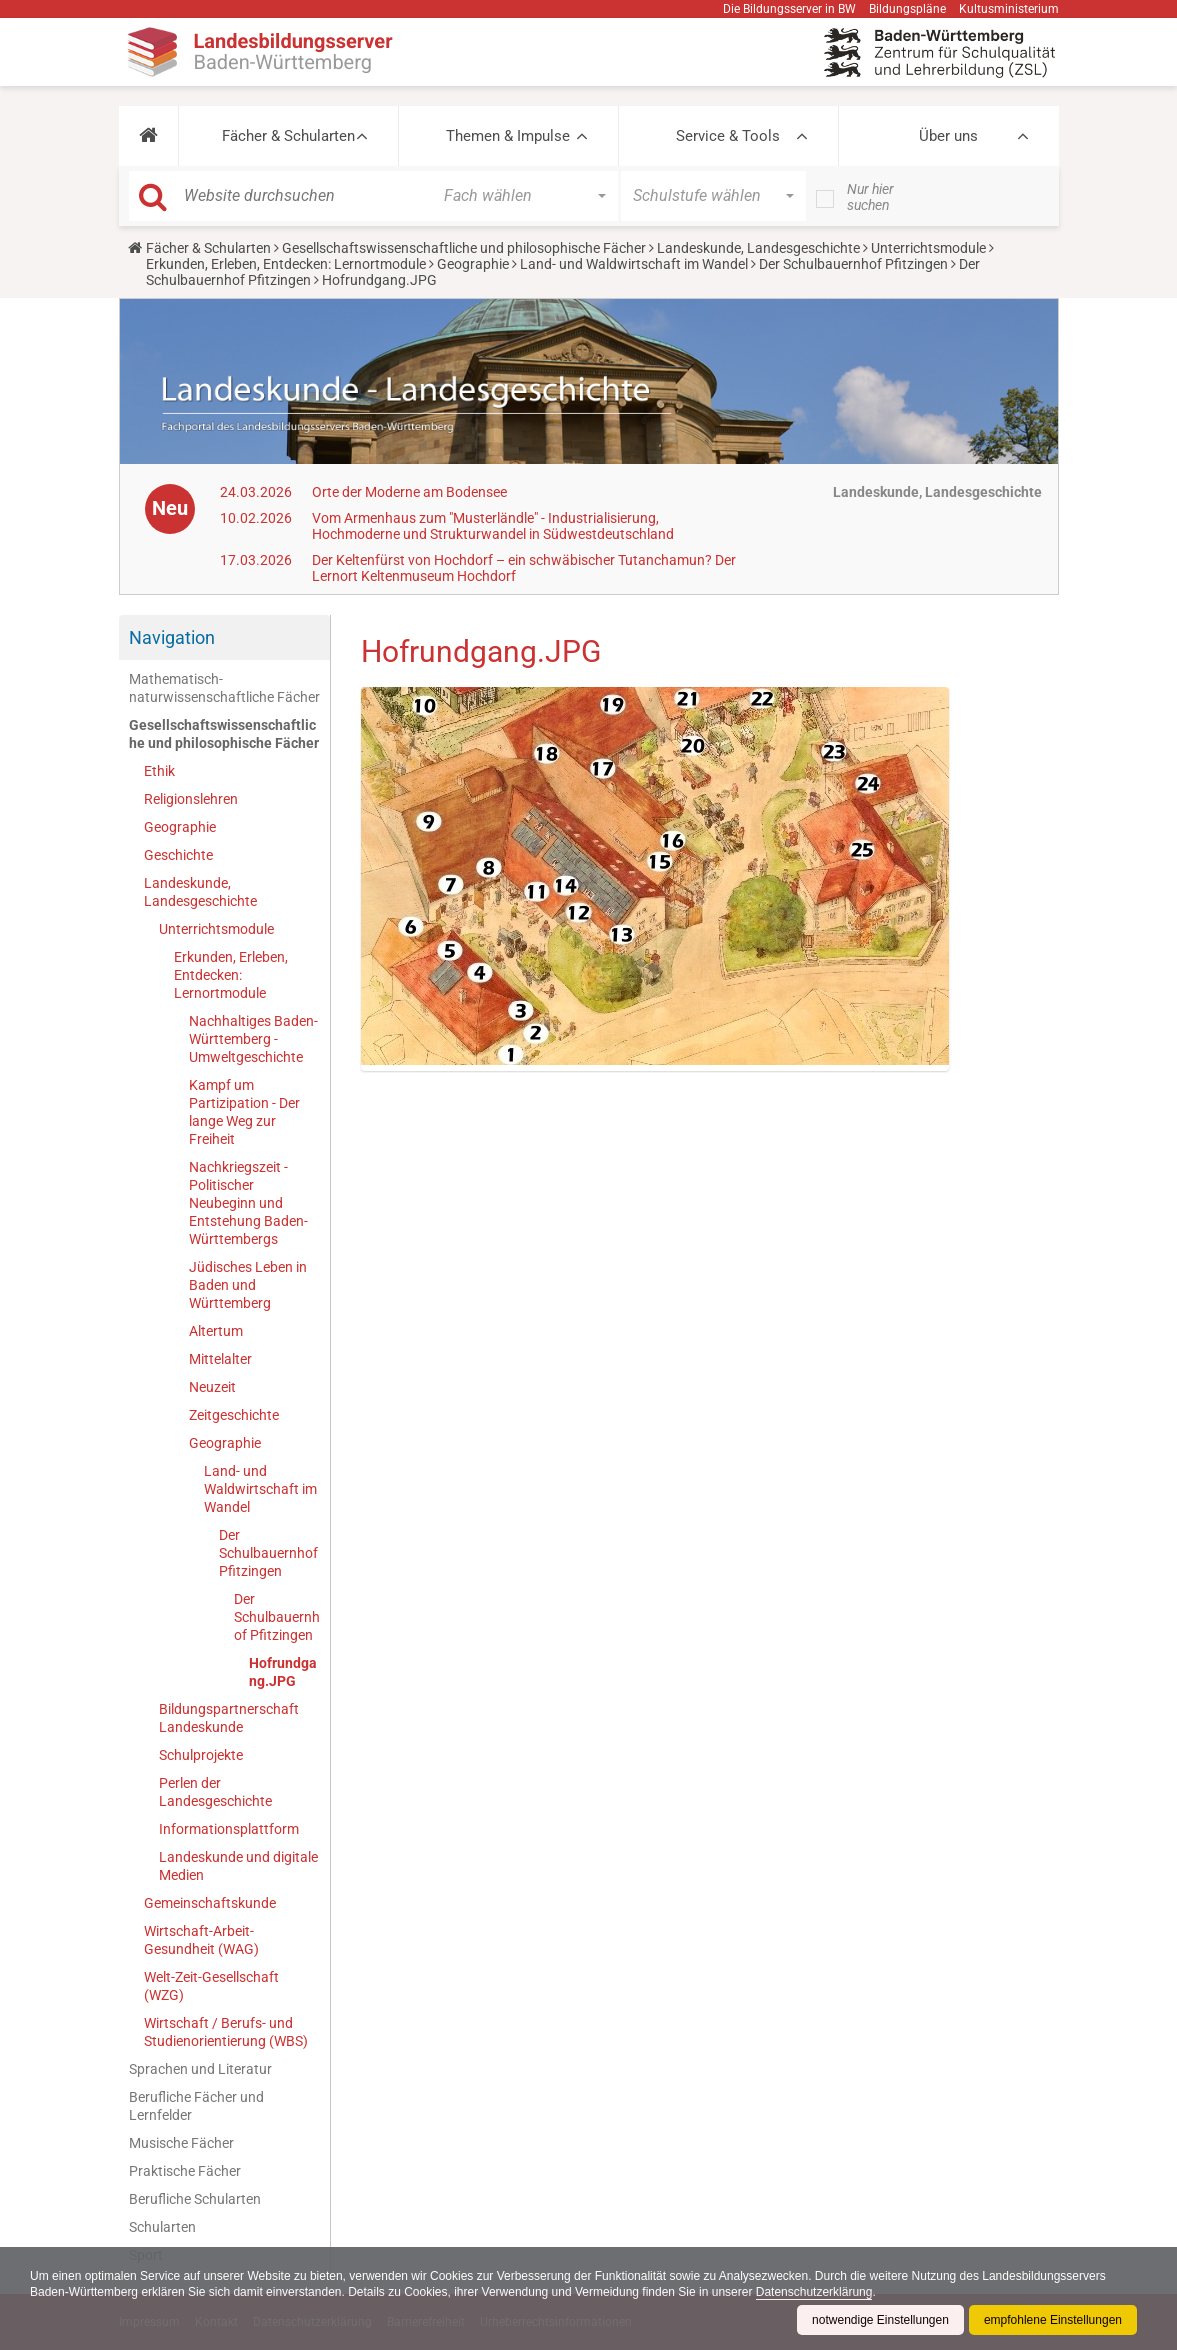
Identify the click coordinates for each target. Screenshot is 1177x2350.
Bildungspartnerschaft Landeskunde (229, 1718)
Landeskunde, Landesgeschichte (758, 248)
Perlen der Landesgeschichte (215, 1792)
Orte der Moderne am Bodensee (409, 492)
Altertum (216, 1331)
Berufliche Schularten (195, 2199)
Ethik (159, 771)
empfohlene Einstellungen (1053, 2320)
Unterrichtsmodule (928, 248)
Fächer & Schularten (288, 136)
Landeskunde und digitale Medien (238, 1866)
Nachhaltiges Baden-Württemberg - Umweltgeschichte (253, 1039)
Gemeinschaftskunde (210, 1903)
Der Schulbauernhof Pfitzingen (853, 264)
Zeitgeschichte (234, 1415)
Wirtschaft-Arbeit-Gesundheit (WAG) (201, 1940)
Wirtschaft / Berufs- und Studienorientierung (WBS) (226, 2032)
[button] (148, 136)
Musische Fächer (181, 2143)
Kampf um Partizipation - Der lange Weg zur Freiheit (244, 1112)
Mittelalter (220, 1359)
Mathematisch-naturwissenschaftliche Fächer (224, 688)
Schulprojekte (201, 1755)
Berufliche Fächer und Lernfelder (196, 2106)
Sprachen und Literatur (200, 2069)
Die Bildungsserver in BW (789, 9)
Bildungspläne (907, 9)
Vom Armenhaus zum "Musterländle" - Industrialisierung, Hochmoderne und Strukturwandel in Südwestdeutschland (493, 526)
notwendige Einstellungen (880, 2320)
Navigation (172, 637)
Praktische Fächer (185, 2171)
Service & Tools (728, 136)
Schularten (162, 2227)
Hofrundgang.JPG (283, 1672)
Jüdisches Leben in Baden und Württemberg (248, 1285)
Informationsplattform (229, 1829)
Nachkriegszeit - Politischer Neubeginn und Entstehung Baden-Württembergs (248, 1203)
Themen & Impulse (508, 136)
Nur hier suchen (870, 197)
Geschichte (178, 855)
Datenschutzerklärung (814, 2292)
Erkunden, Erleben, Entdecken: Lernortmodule (286, 264)
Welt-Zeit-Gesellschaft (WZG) (211, 1986)
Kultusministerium (1009, 9)
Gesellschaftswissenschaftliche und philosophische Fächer (464, 248)
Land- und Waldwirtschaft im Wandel (634, 264)
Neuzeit (212, 1387)
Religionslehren (191, 799)
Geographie (473, 264)
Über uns (948, 136)
